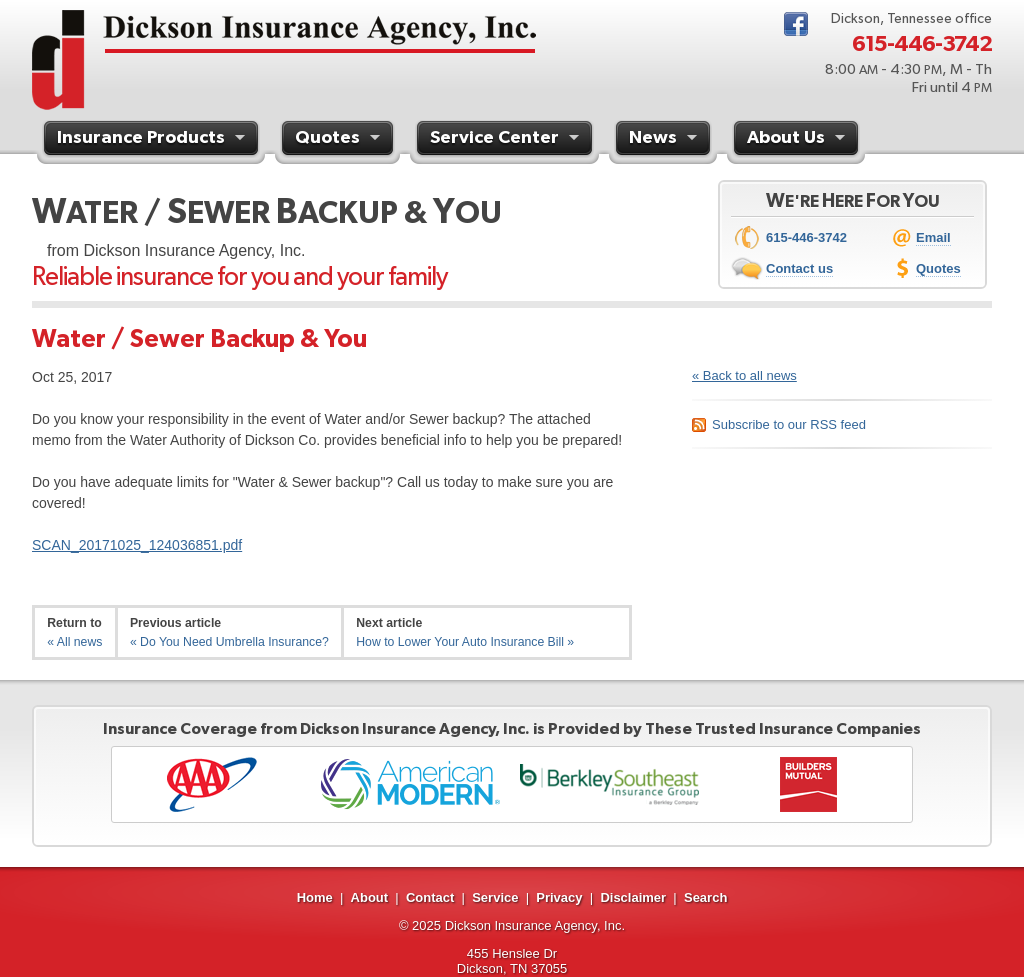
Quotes (340, 140)
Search (705, 897)
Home (315, 897)
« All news (74, 642)
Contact (430, 897)
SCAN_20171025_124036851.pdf (137, 545)
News (665, 140)
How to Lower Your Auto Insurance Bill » (465, 642)
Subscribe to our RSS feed (789, 424)
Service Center (507, 140)
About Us (798, 140)
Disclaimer (633, 897)
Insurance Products (153, 140)
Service (495, 897)
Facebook (796, 24)
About (370, 897)
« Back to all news (744, 375)
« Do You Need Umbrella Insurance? (229, 642)
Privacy (559, 897)
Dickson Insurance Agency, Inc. (535, 925)
